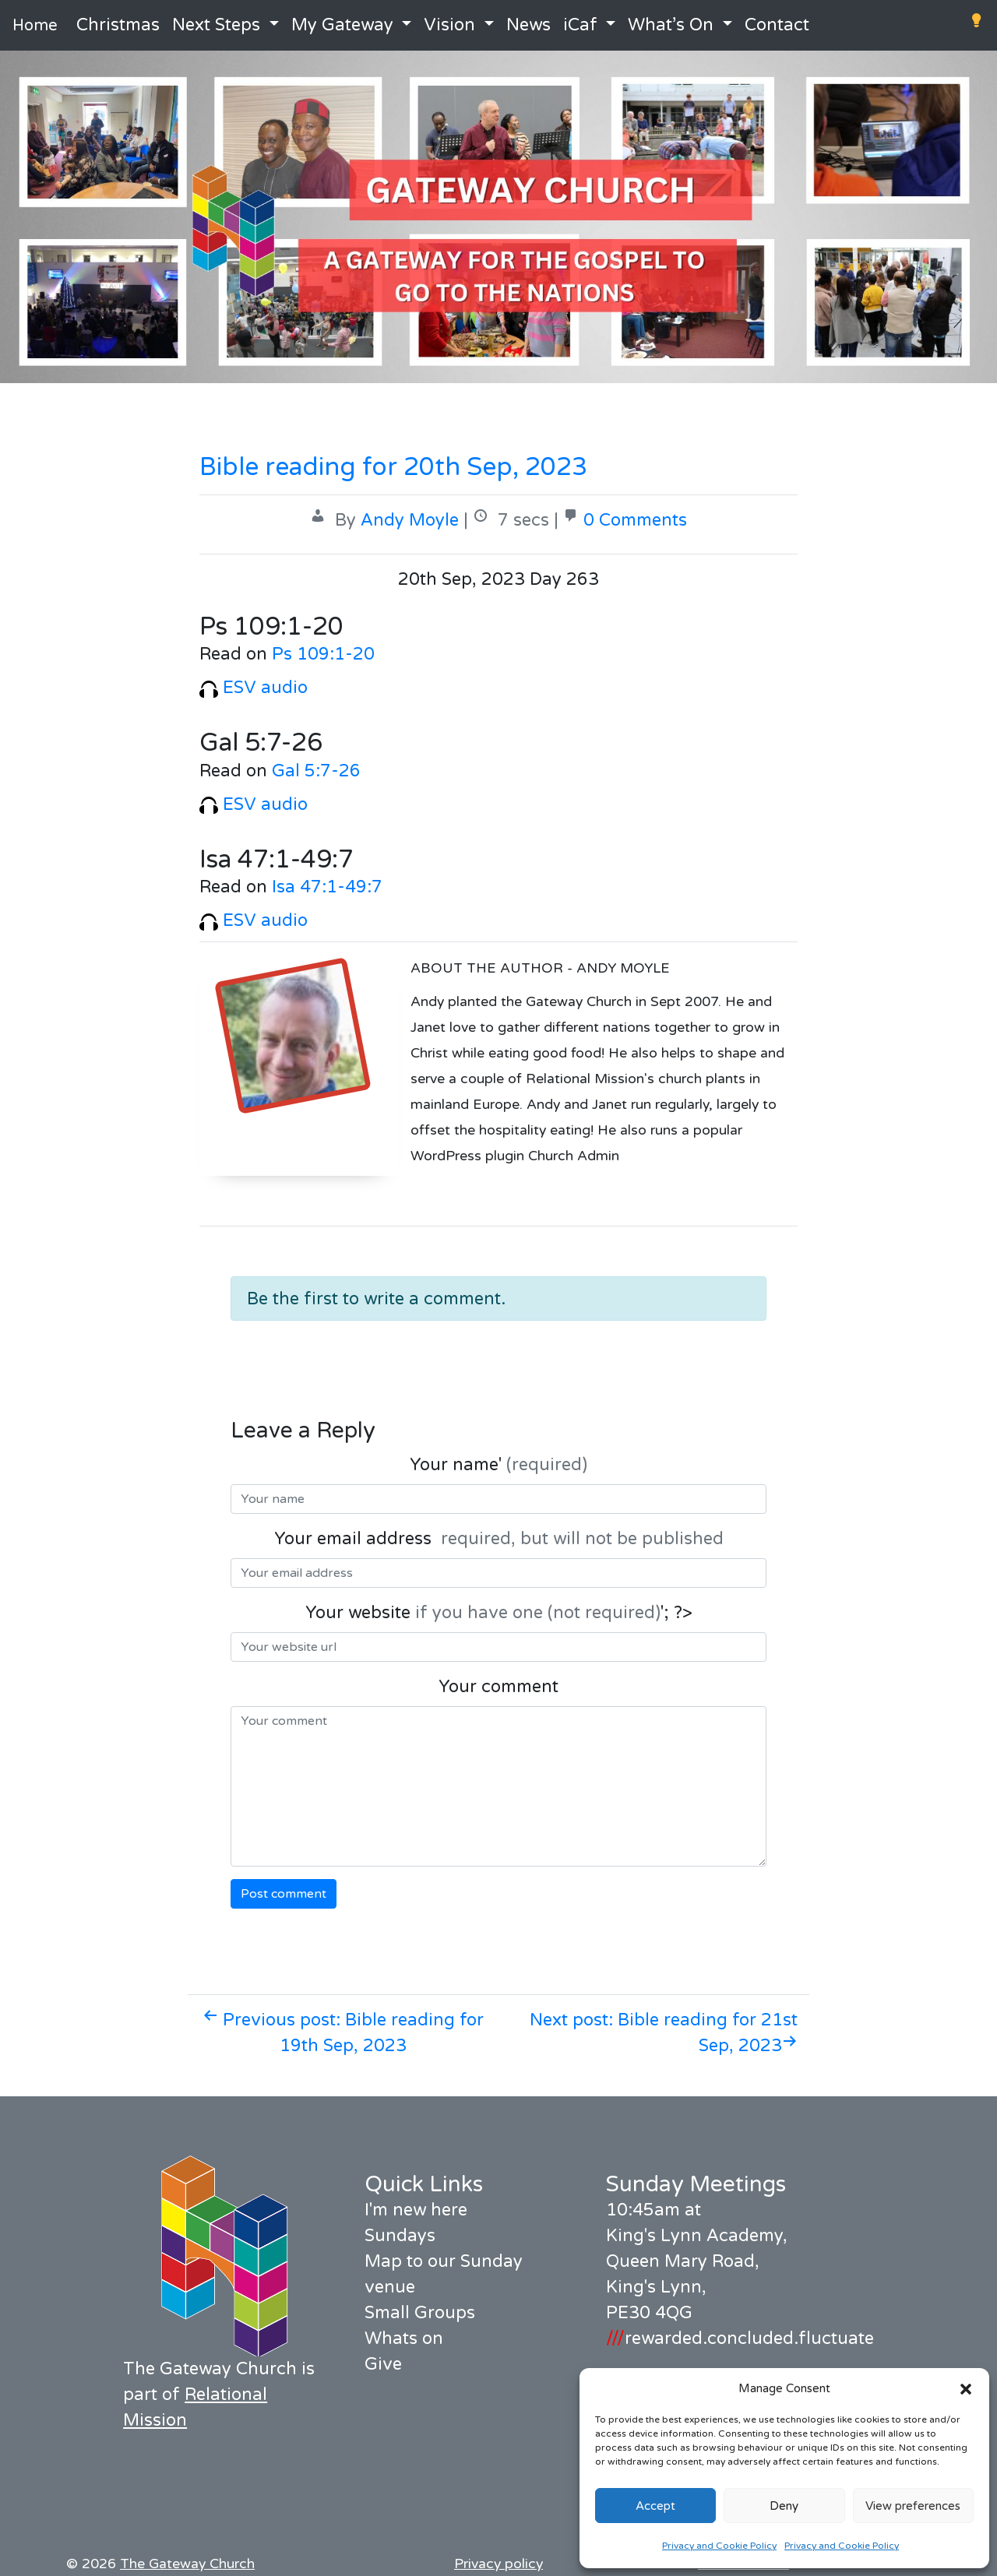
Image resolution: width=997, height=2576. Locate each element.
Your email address (499, 1539)
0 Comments (635, 520)
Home (35, 25)
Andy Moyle (410, 520)
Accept (655, 2506)
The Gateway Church (187, 2564)
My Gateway (342, 25)
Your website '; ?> (498, 1613)
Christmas (118, 25)
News (528, 25)
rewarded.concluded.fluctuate (740, 2338)
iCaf (580, 25)
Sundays (400, 2236)
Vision (449, 25)
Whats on (404, 2338)
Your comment (498, 1687)
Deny (784, 2506)
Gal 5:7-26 (316, 771)
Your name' (498, 1465)
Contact (777, 25)
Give (383, 2364)
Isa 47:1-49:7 (327, 887)
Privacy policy (498, 2564)
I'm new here (416, 2210)
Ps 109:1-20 (323, 654)
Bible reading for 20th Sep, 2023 (393, 467)
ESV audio (253, 687)
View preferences (912, 2506)
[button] (966, 2388)
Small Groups (420, 2313)
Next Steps (216, 25)
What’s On (670, 25)
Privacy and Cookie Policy (719, 2545)
